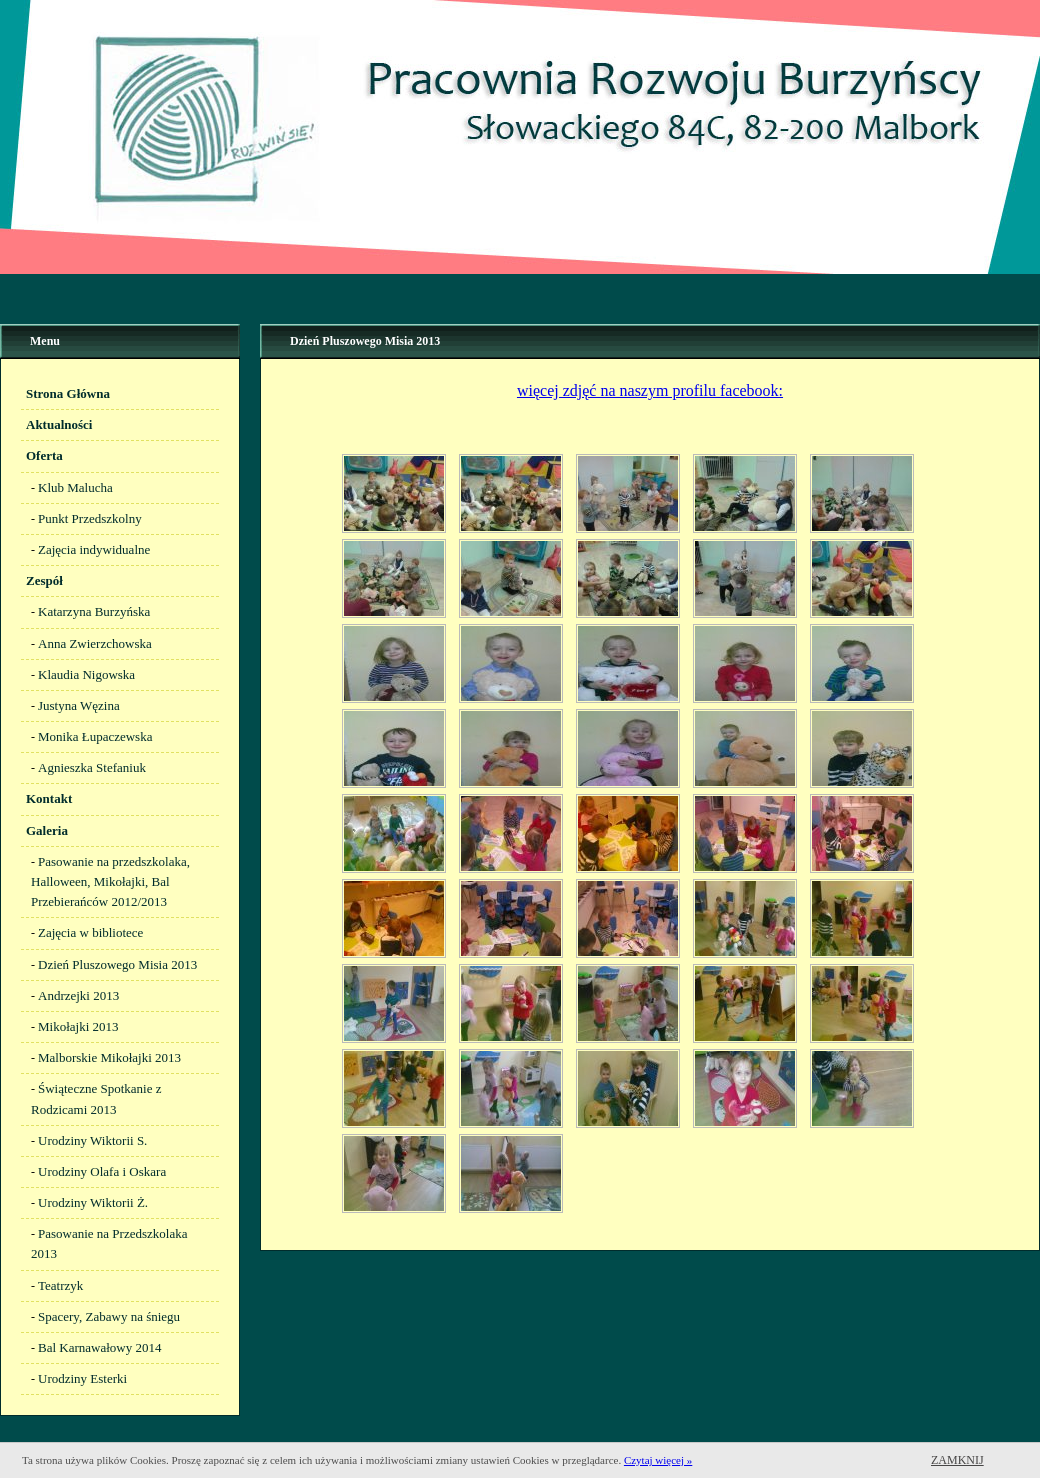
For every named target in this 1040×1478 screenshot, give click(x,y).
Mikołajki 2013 (78, 1026)
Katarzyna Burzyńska (94, 611)
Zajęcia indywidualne (94, 549)
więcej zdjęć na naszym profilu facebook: (650, 390)
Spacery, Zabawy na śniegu (109, 1316)
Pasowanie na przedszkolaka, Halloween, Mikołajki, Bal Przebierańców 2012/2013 (110, 881)
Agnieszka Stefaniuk (92, 767)
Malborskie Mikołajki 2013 (109, 1057)
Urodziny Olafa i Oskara (102, 1171)
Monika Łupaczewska (95, 736)
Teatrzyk (60, 1285)
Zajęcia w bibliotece (90, 932)
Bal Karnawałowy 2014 (99, 1347)
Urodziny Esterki (82, 1378)
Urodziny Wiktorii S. (92, 1140)
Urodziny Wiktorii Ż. (93, 1202)
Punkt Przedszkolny (90, 518)
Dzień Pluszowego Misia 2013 (117, 964)
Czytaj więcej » (658, 1460)
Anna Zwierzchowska (95, 643)
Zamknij (957, 1460)
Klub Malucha (75, 487)
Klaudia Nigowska (86, 674)
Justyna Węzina (79, 705)
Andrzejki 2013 (78, 995)
